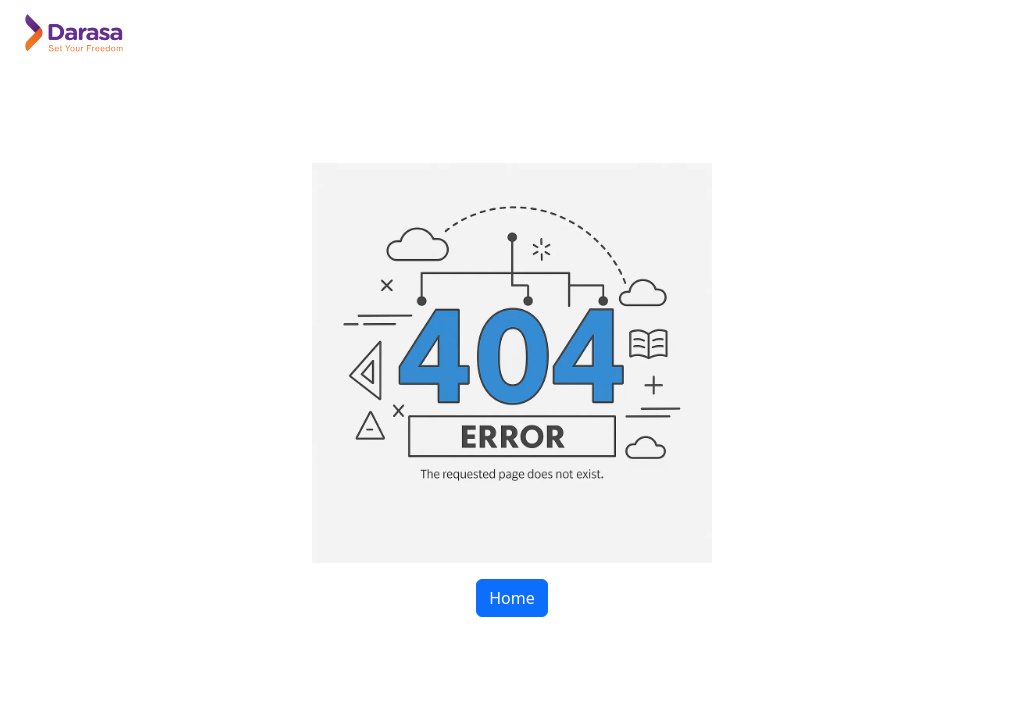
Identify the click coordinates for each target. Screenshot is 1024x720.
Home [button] (512, 598)
